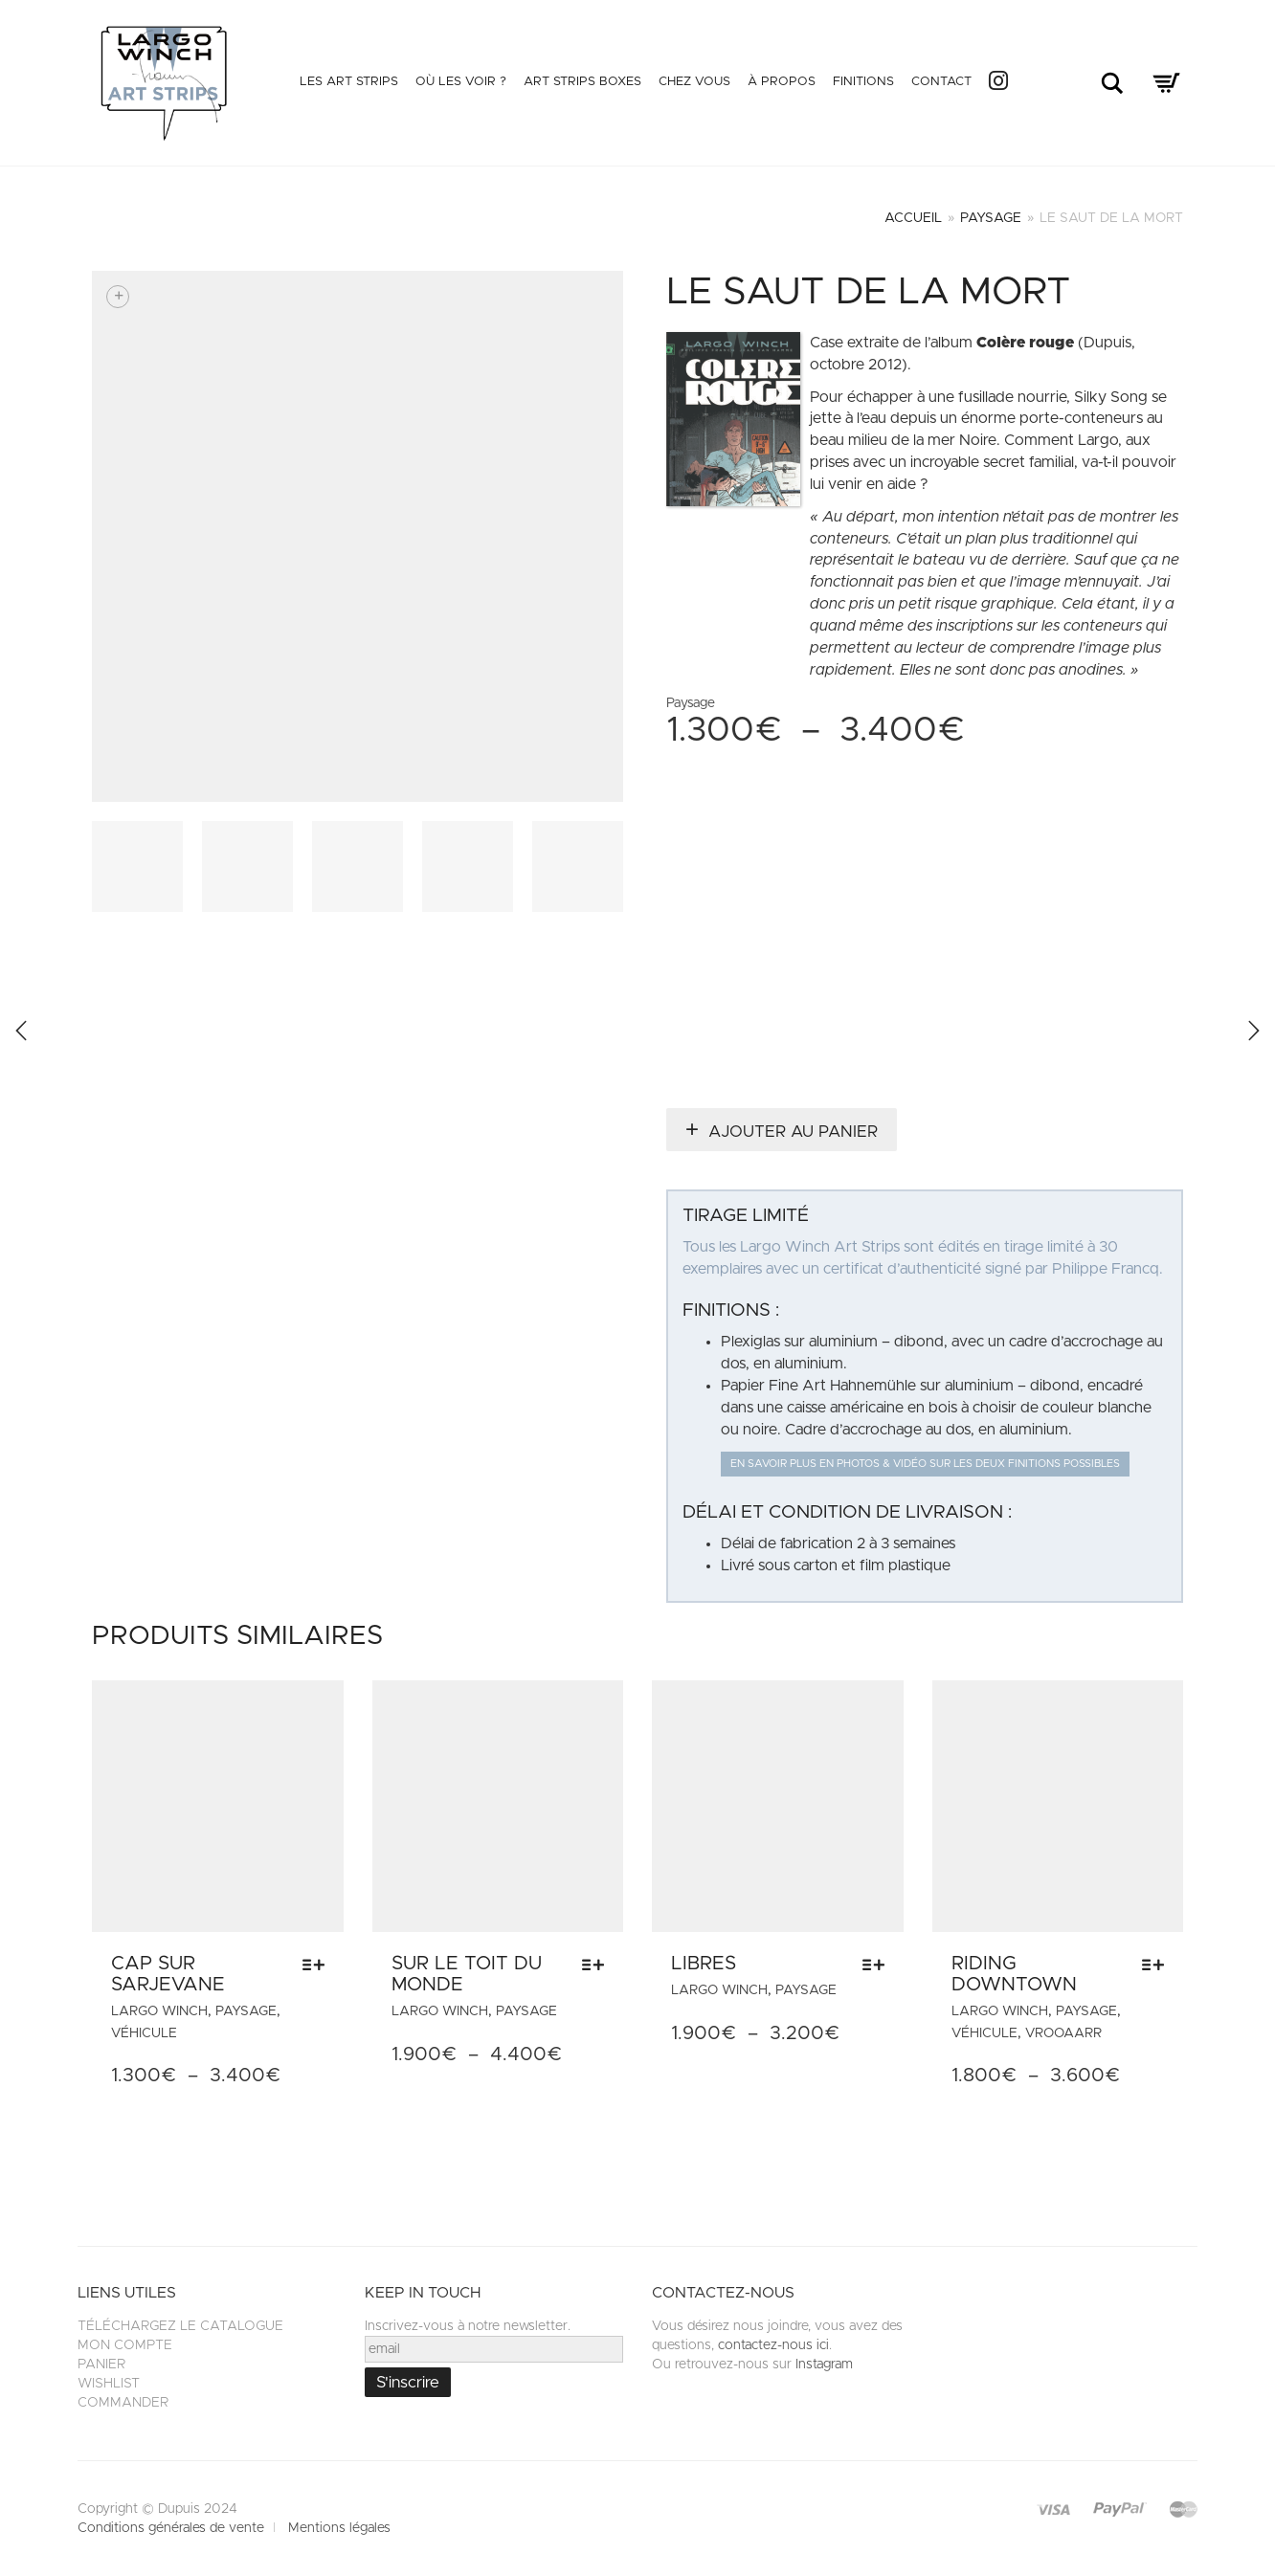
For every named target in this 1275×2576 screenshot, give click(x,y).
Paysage (990, 218)
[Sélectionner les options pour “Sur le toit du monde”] (598, 1964)
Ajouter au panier (793, 1131)
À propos (782, 82)
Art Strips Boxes (582, 82)
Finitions (863, 82)
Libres (703, 1963)
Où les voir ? (460, 82)
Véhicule (144, 2033)
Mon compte (125, 2345)
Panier (101, 2364)
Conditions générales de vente (171, 2528)
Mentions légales (339, 2528)
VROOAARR (1063, 2033)
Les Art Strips (349, 82)
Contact (941, 82)
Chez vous (694, 82)
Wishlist (109, 2383)
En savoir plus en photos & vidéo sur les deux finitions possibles (925, 1463)
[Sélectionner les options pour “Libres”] (878, 1964)
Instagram (824, 2364)
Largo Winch (159, 2011)
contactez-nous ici (773, 2345)
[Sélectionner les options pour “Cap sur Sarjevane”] (318, 1964)
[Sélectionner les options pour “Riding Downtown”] (1158, 1964)
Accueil (913, 218)
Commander (123, 2402)
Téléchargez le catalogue (180, 2326)
